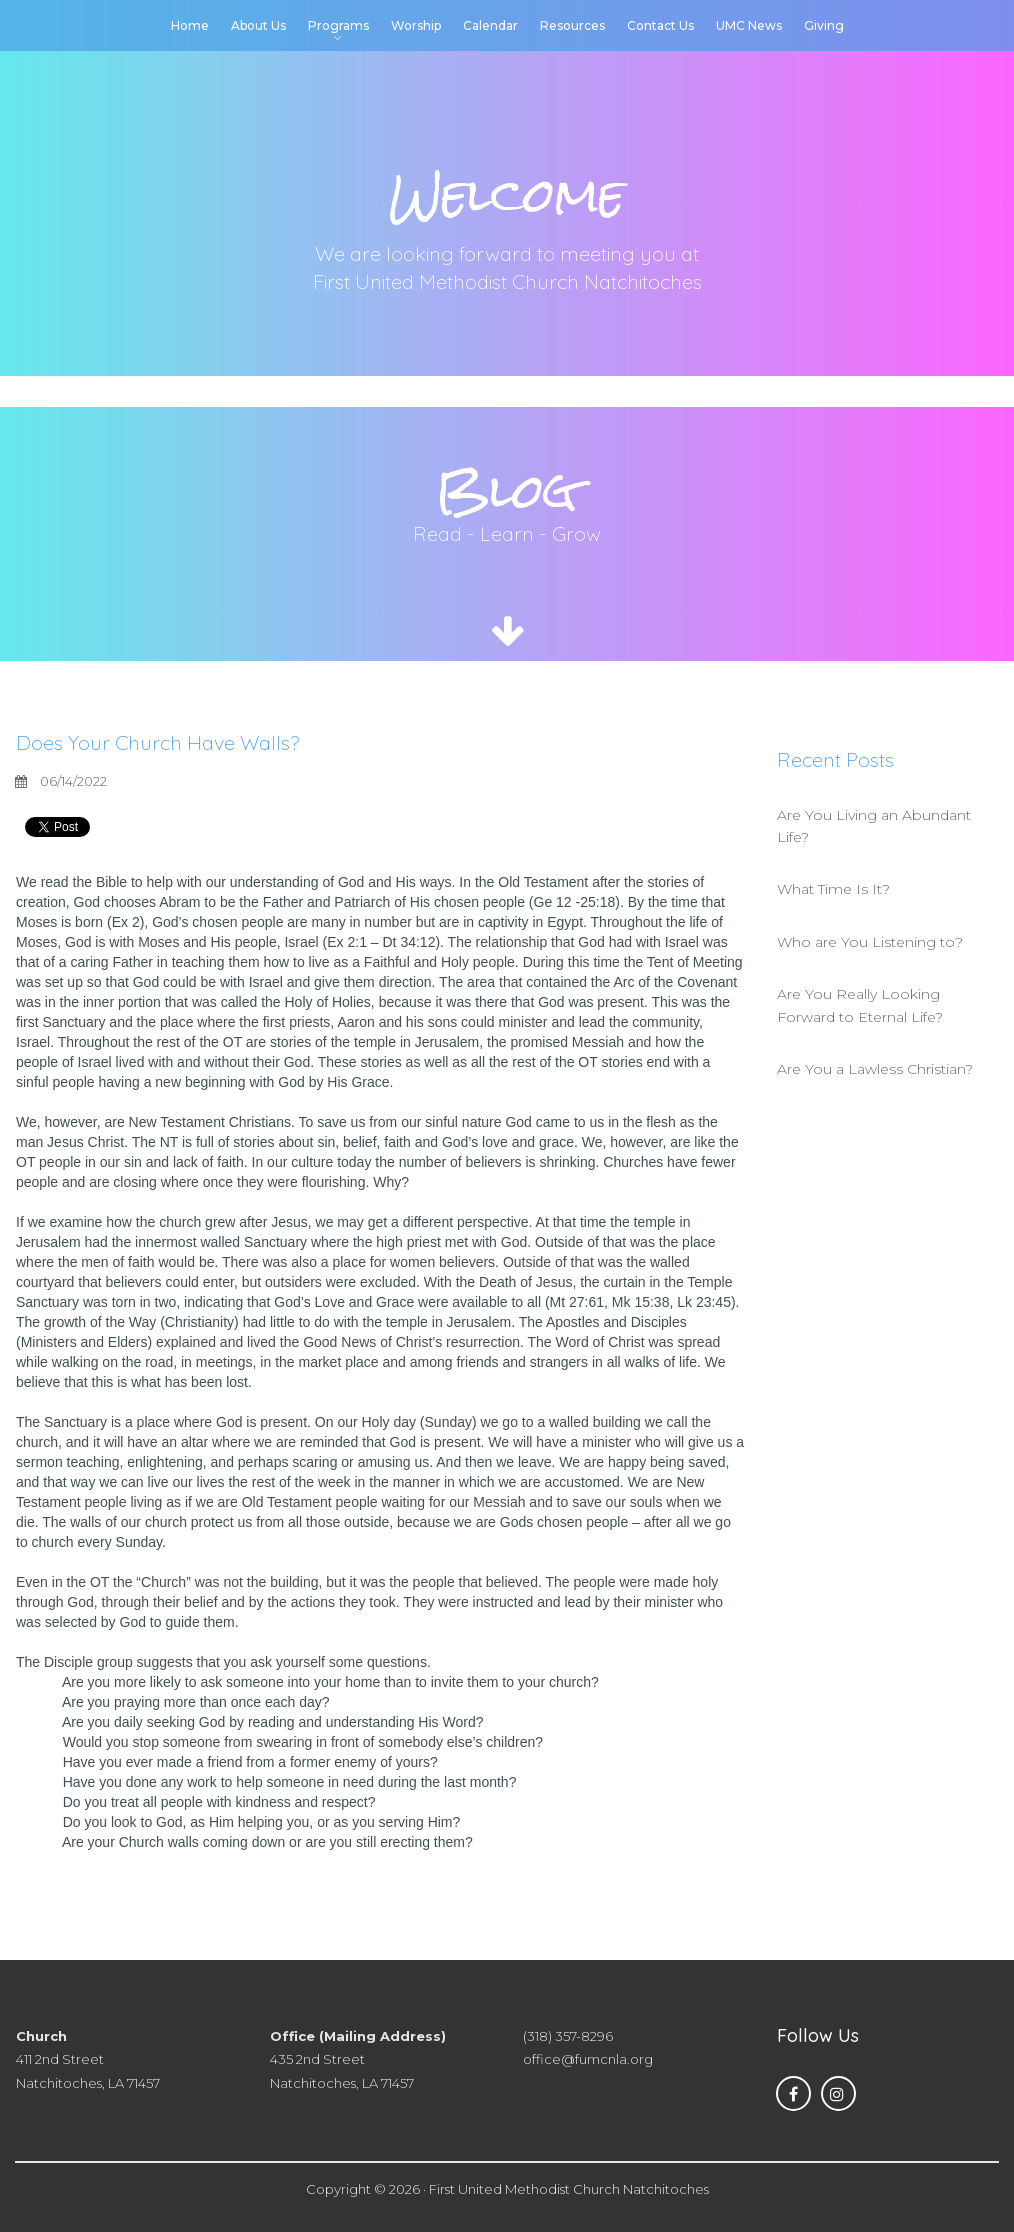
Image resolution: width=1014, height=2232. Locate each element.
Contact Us (660, 25)
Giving (824, 25)
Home (190, 25)
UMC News (749, 25)
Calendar (490, 25)
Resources (572, 25)
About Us (258, 25)
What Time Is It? (833, 889)
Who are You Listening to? (870, 942)
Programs (338, 27)
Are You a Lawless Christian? (875, 1069)
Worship (416, 25)
